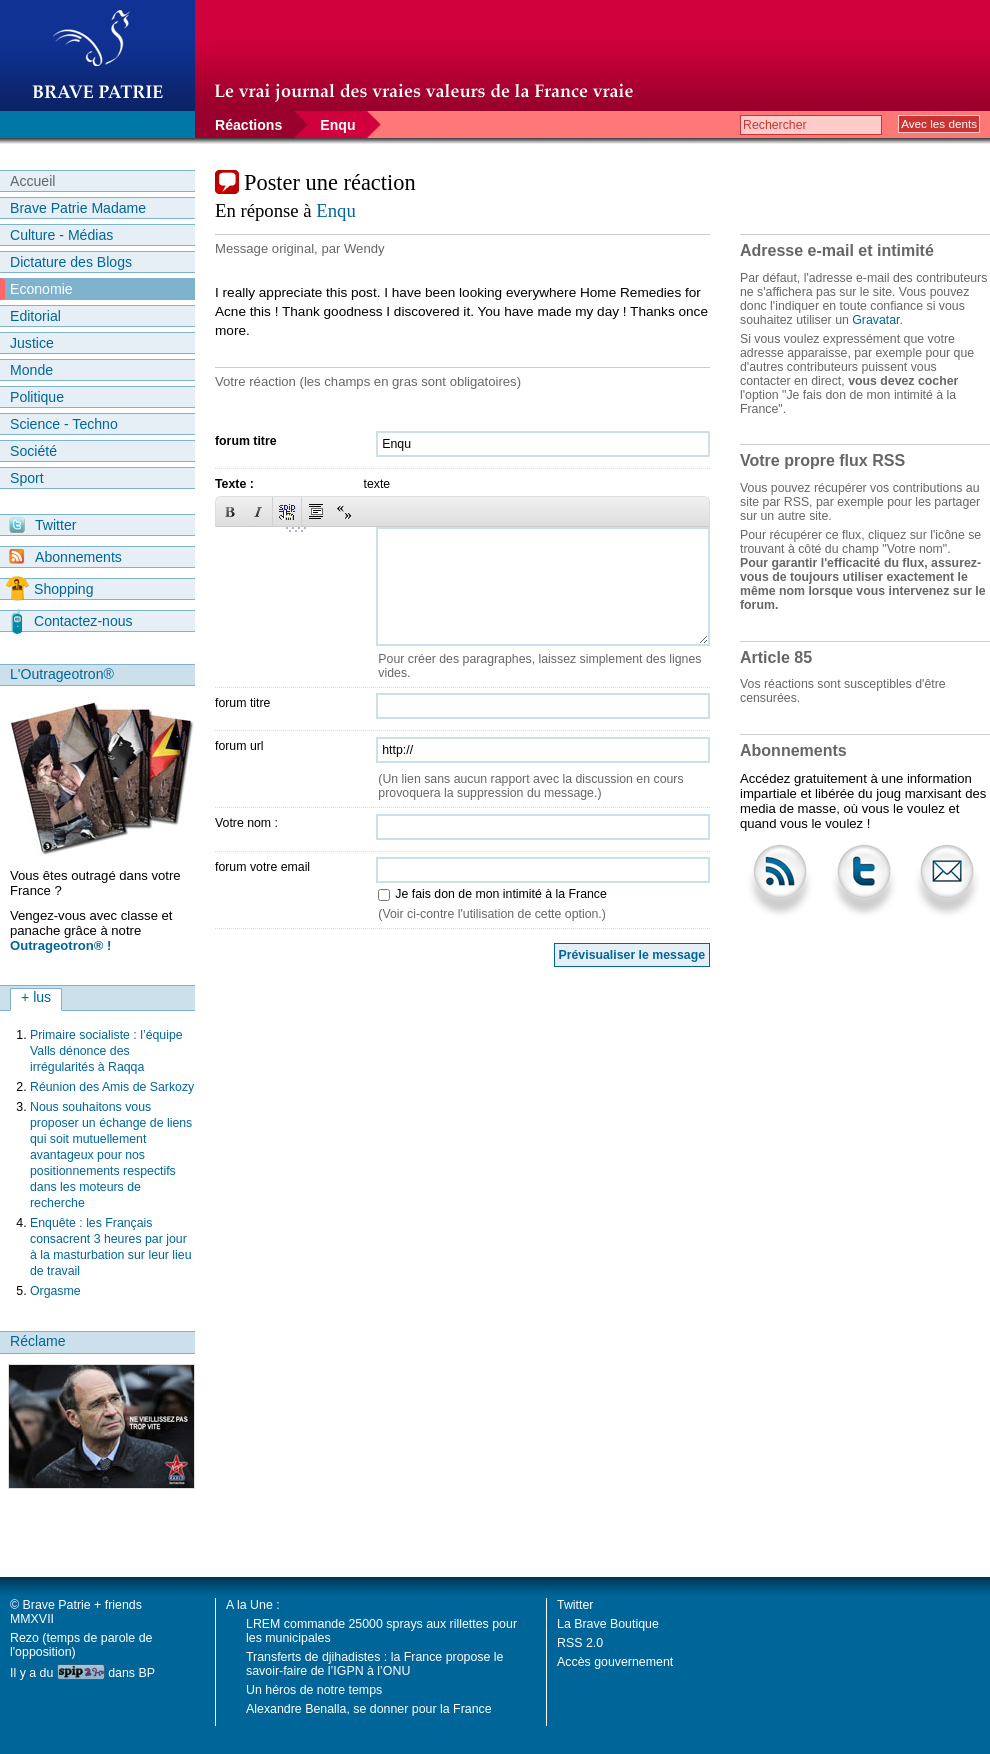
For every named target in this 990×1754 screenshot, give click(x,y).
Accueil (32, 181)
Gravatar (875, 320)
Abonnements (65, 556)
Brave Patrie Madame (78, 208)
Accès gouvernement (615, 1662)
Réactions (248, 125)
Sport (27, 478)
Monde (31, 370)
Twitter (42, 525)
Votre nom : (246, 823)
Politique (37, 397)
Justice (32, 343)
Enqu (337, 125)
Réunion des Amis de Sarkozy (112, 1087)
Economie (41, 289)
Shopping (49, 589)
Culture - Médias (61, 235)
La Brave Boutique (608, 1624)
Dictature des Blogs (71, 262)
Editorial (35, 316)
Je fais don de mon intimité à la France (500, 894)
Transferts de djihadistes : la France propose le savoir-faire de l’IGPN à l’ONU (374, 1664)
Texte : (234, 484)
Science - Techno (64, 424)
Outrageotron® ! (60, 945)
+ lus (36, 997)
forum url (239, 746)
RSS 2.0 (580, 1643)
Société (33, 451)
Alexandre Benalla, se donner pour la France (369, 1709)
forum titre (246, 441)
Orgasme (55, 1291)
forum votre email (262, 867)
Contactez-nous (72, 621)
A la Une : (253, 1605)
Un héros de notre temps (314, 1690)
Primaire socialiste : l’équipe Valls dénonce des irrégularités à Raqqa (106, 1051)
